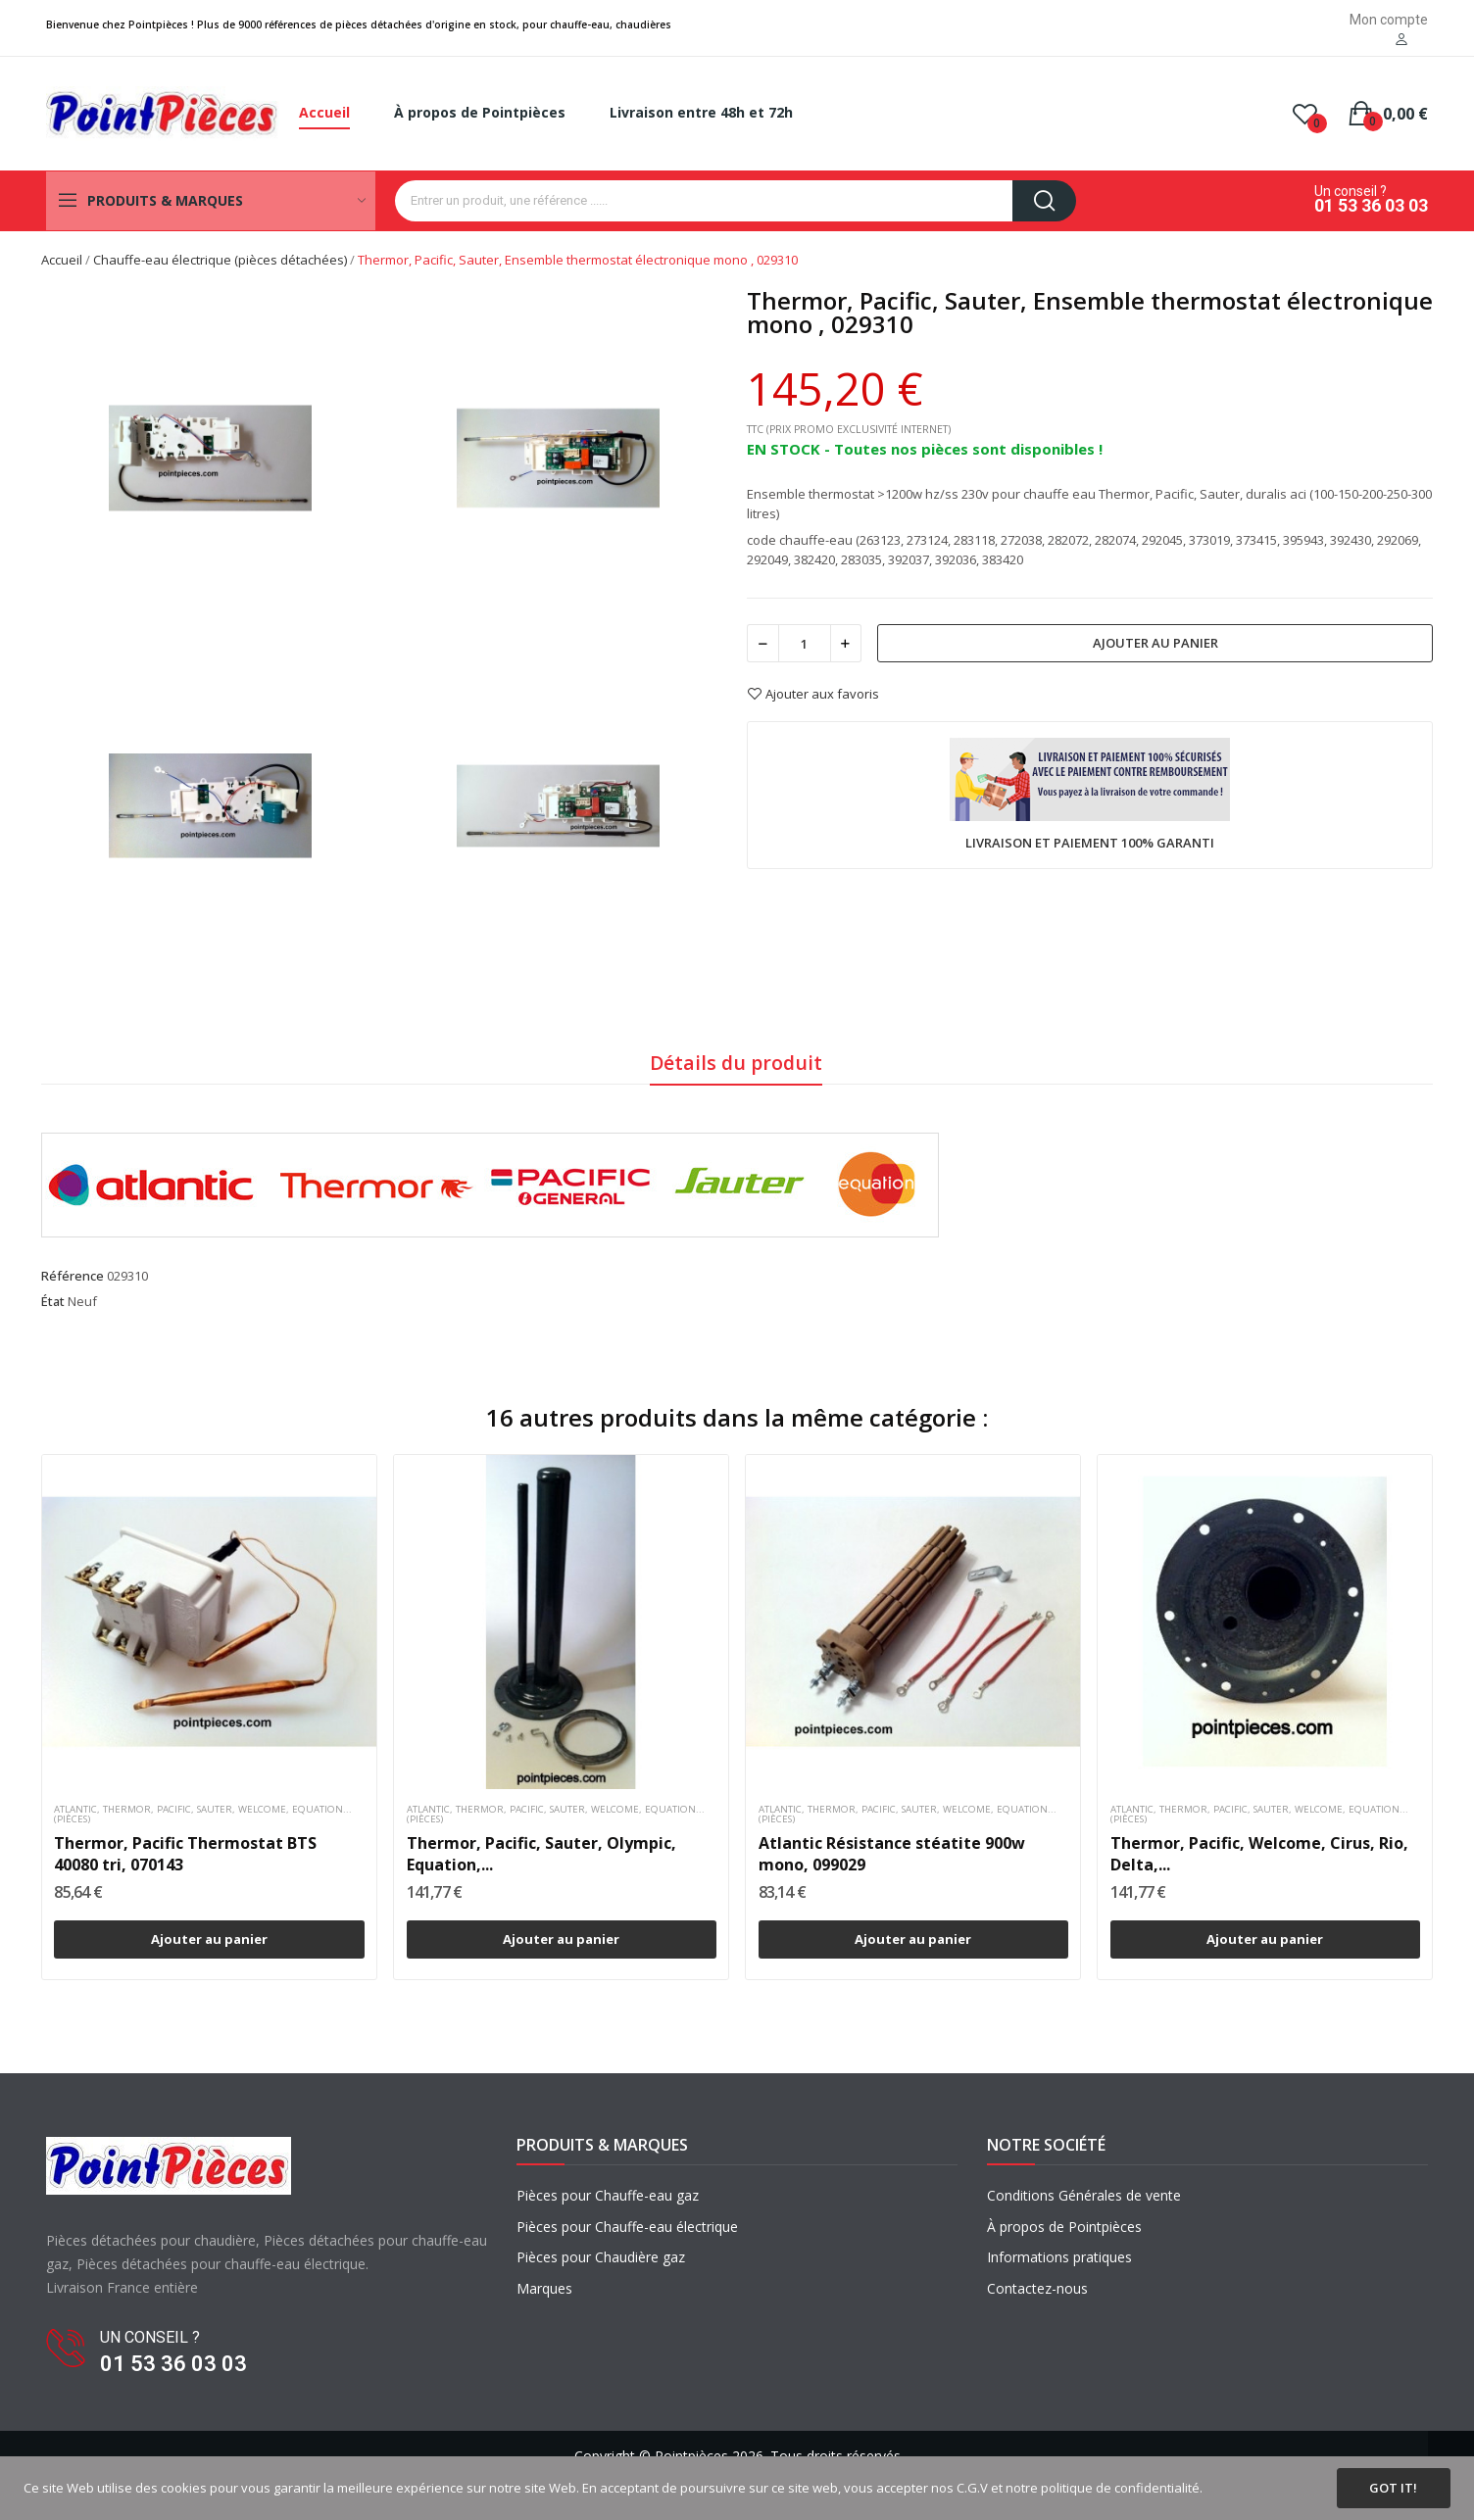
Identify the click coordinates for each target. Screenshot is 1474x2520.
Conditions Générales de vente (1084, 2195)
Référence (72, 1275)
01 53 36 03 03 (1371, 206)
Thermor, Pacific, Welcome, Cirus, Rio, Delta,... (1259, 1853)
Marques (544, 2288)
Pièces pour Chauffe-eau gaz (607, 2195)
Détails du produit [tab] (736, 1062)
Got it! (1393, 2487)
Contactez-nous (1037, 2288)
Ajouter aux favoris (813, 694)
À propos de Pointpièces (1064, 2226)
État (53, 1301)
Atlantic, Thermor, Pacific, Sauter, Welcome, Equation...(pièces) (203, 1814)
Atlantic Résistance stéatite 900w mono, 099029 (892, 1853)
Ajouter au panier (1155, 643)
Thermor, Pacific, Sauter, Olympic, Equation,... (541, 1853)
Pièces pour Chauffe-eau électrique (627, 2226)
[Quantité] (804, 643)
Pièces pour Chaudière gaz (600, 2257)
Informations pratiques (1059, 2257)
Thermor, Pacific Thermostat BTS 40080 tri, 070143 (185, 1853)
